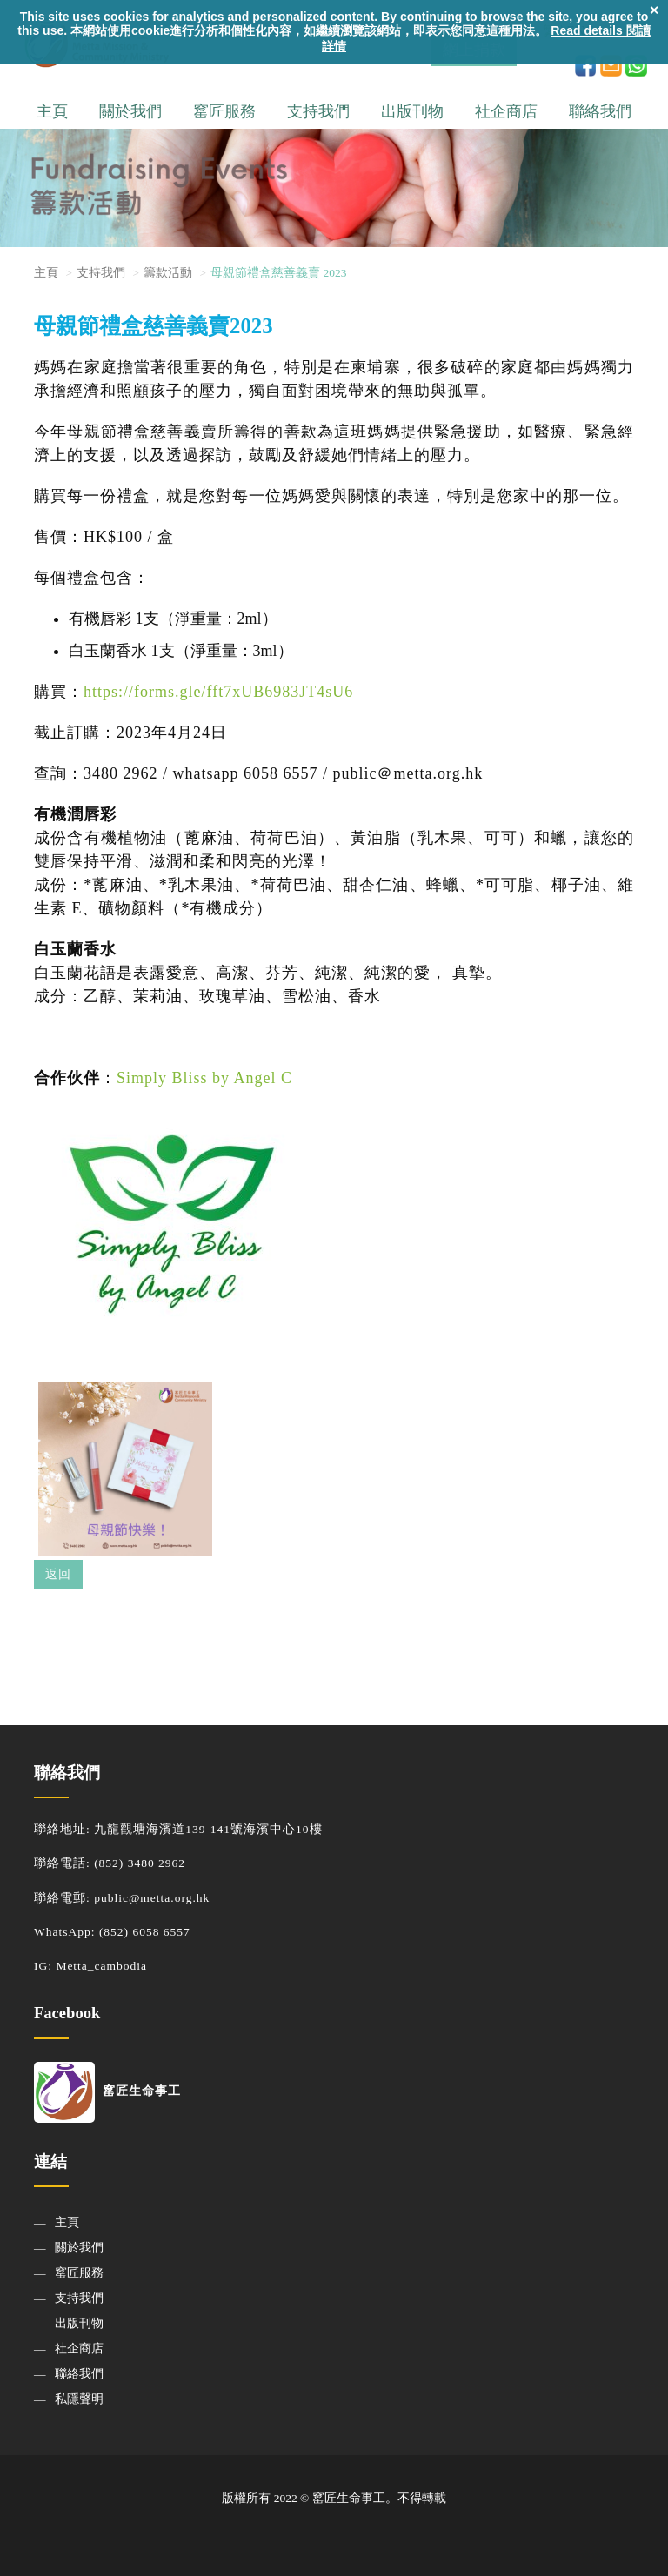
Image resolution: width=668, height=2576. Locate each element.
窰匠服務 (224, 111)
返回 (58, 1574)
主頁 (52, 111)
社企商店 (506, 111)
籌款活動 (168, 272)
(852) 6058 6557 (144, 1931)
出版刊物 (412, 111)
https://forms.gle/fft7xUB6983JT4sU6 (218, 691)
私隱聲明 (79, 2398)
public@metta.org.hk (152, 1897)
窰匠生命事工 (107, 2091)
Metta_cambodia (101, 1965)
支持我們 (318, 111)
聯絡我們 (600, 111)
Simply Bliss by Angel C (204, 1078)
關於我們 (130, 111)
